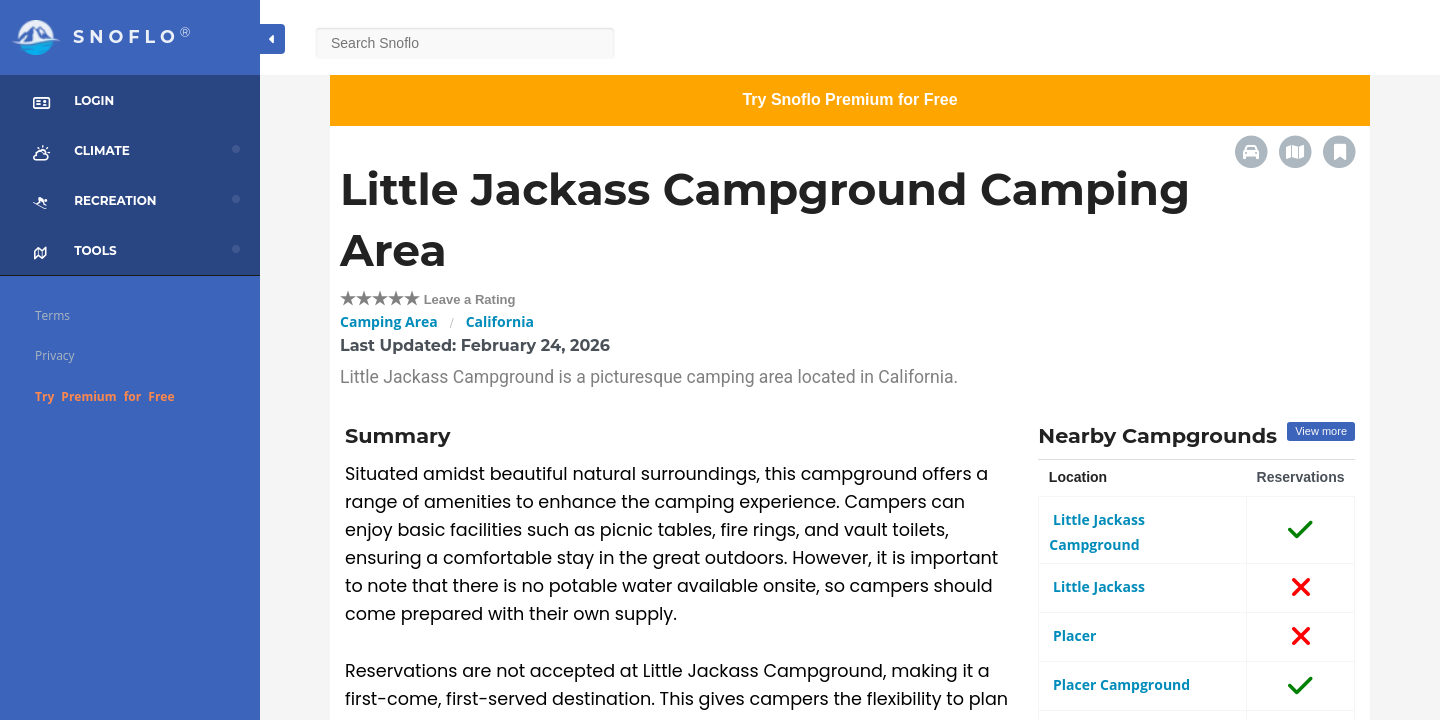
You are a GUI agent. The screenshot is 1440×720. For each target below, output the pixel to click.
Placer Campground (1119, 684)
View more (1321, 431)
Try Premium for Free (105, 396)
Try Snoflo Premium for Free (849, 99)
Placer (1072, 635)
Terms (52, 315)
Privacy (55, 355)
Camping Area (389, 321)
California (500, 321)
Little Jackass (1097, 586)
